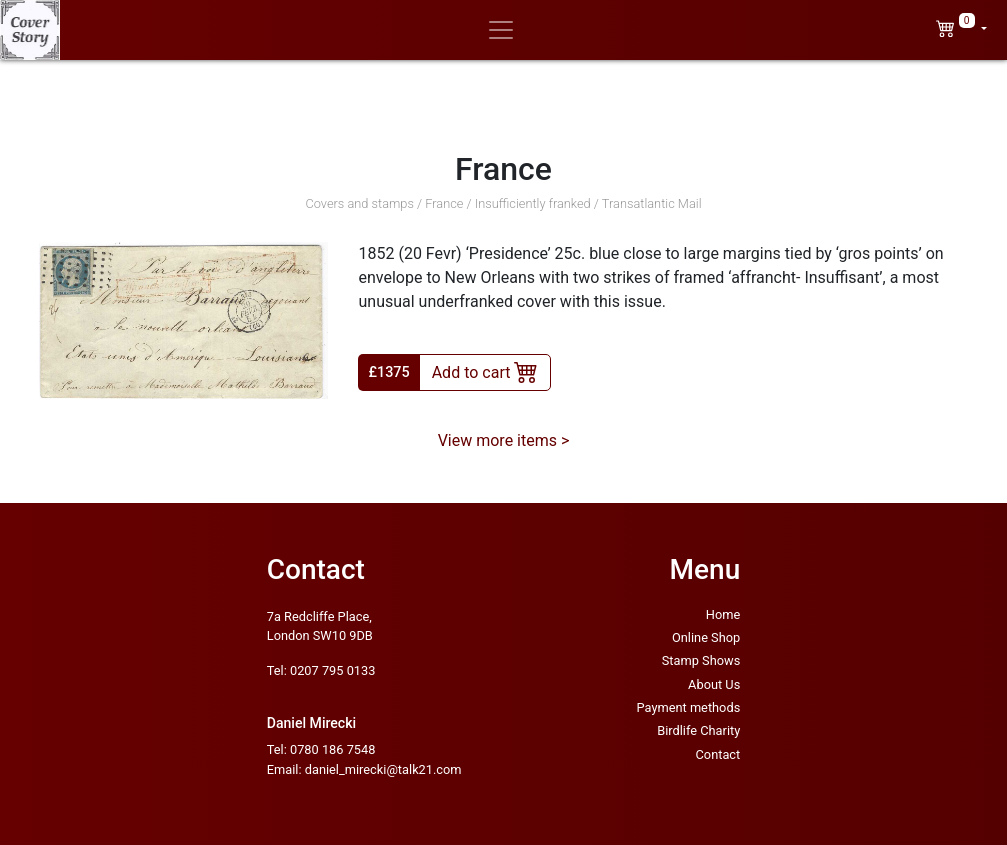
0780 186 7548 (332, 749)
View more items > (504, 440)
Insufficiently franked (533, 203)
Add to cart (485, 371)
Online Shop (706, 637)
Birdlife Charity (698, 730)
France (444, 203)
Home (723, 614)
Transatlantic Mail (652, 203)
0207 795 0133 (332, 670)
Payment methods (689, 707)
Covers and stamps (359, 203)
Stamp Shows (701, 660)
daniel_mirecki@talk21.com (383, 769)
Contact (718, 754)
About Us (714, 684)
